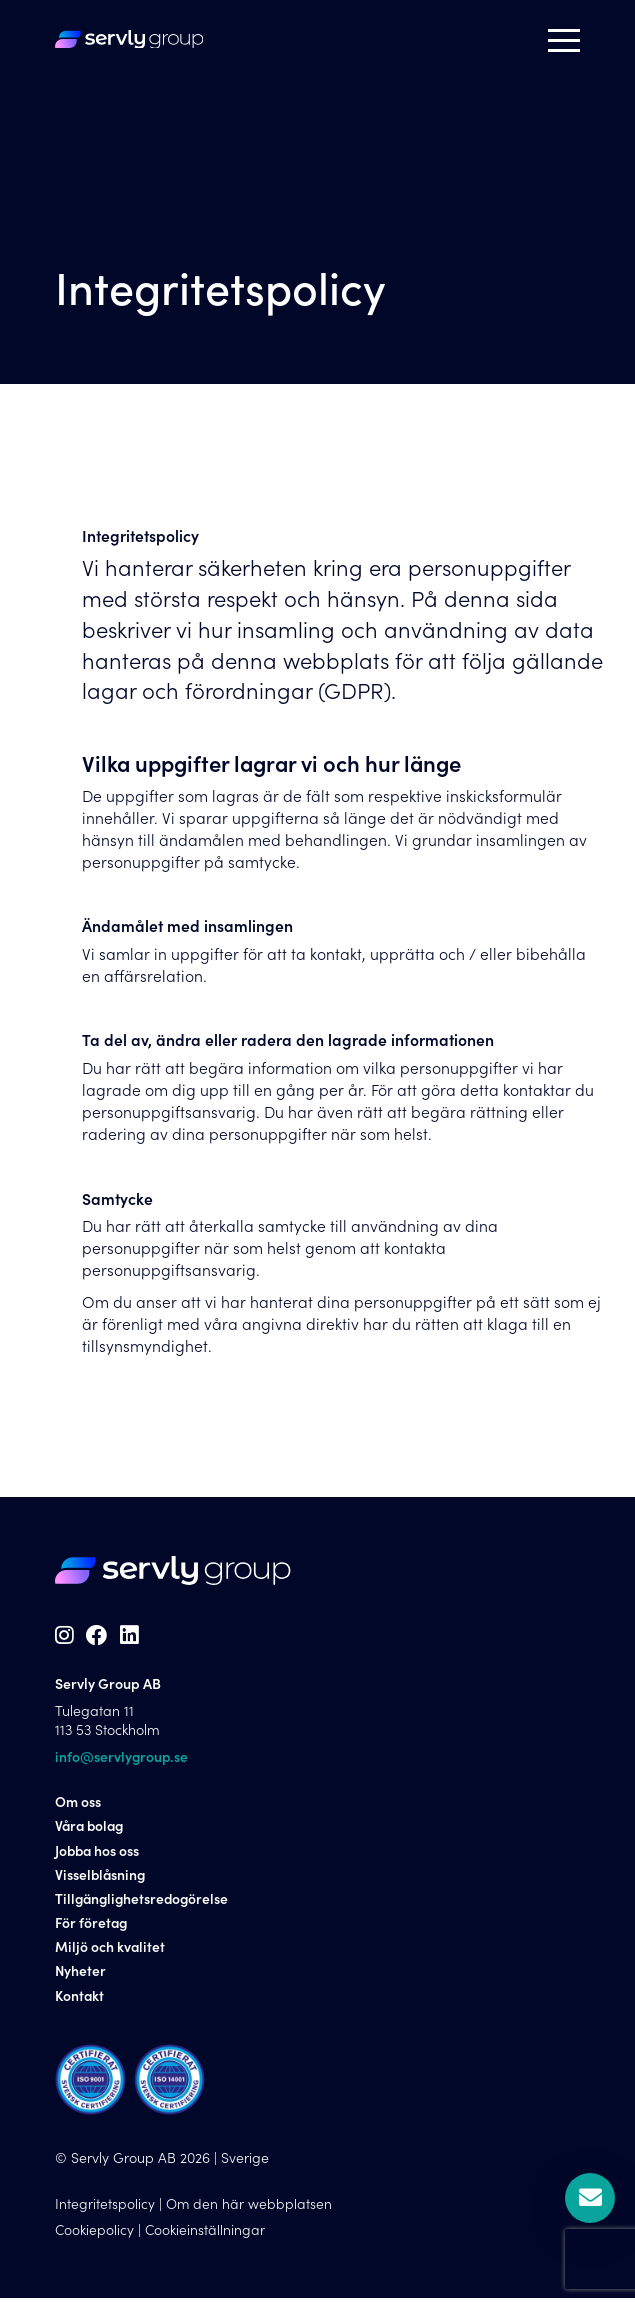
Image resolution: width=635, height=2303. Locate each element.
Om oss (78, 1806)
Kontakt (80, 1999)
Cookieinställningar (206, 2234)
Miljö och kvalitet (110, 1951)
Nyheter (81, 1975)
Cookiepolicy (95, 2234)
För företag (92, 1926)
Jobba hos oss (98, 1854)
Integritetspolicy (105, 2207)
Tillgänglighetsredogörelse (144, 1902)
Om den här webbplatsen (249, 2207)
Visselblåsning (101, 1878)
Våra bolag (91, 1830)
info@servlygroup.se (122, 1760)
